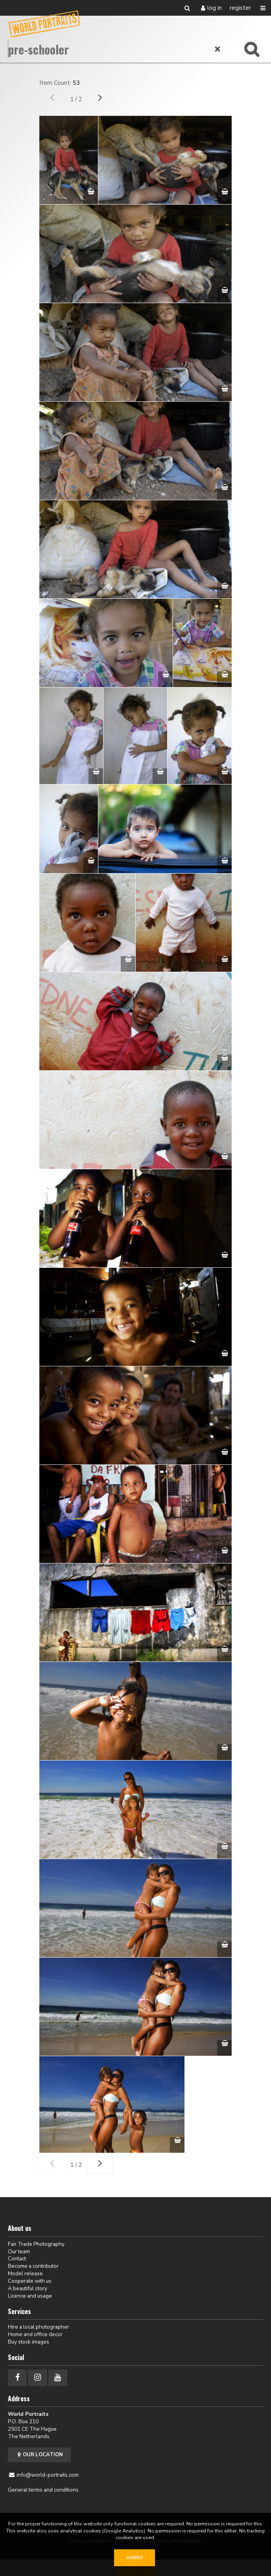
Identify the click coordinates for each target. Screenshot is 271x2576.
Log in (214, 8)
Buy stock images (28, 2342)
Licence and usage (30, 2296)
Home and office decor (35, 2334)
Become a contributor (33, 2266)
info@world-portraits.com (48, 2475)
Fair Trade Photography (36, 2244)
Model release (25, 2273)
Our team (19, 2251)
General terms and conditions (43, 2490)
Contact (17, 2258)
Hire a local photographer (38, 2327)
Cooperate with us (30, 2281)
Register (240, 8)
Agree (134, 2557)
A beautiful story (27, 2288)
